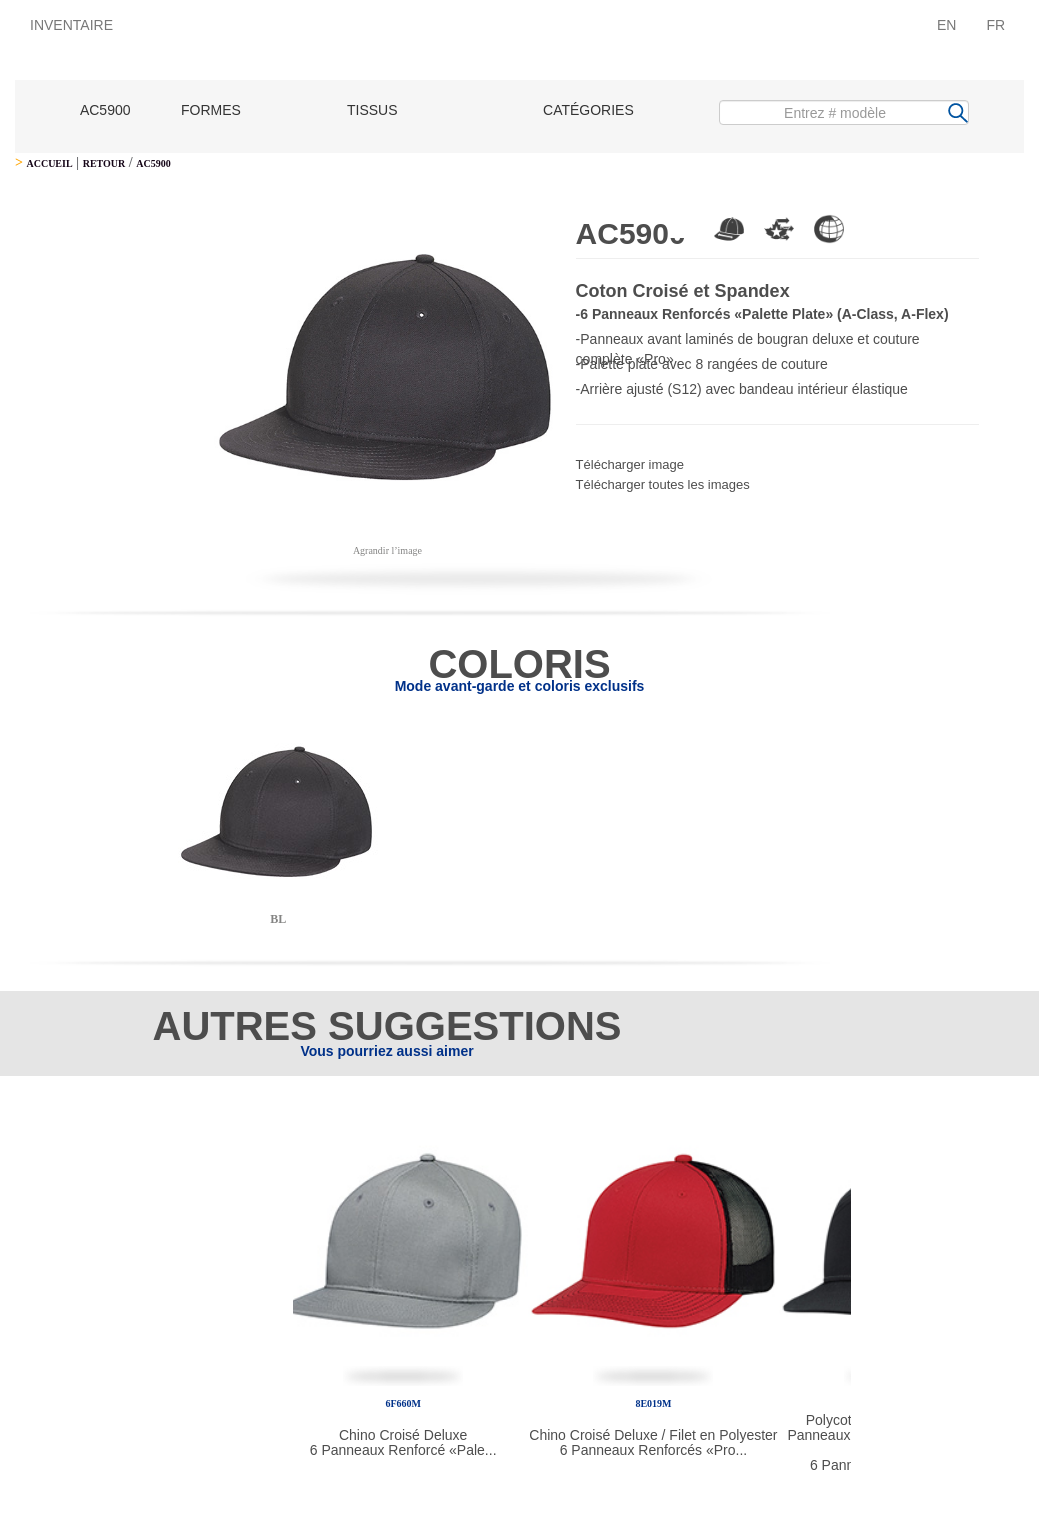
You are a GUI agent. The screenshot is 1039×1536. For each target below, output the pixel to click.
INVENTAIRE (71, 25)
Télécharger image (630, 464)
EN (946, 25)
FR (995, 25)
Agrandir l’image (387, 550)
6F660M (403, 1403)
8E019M (653, 1403)
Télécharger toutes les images (663, 484)
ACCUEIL (49, 163)
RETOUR (104, 163)
